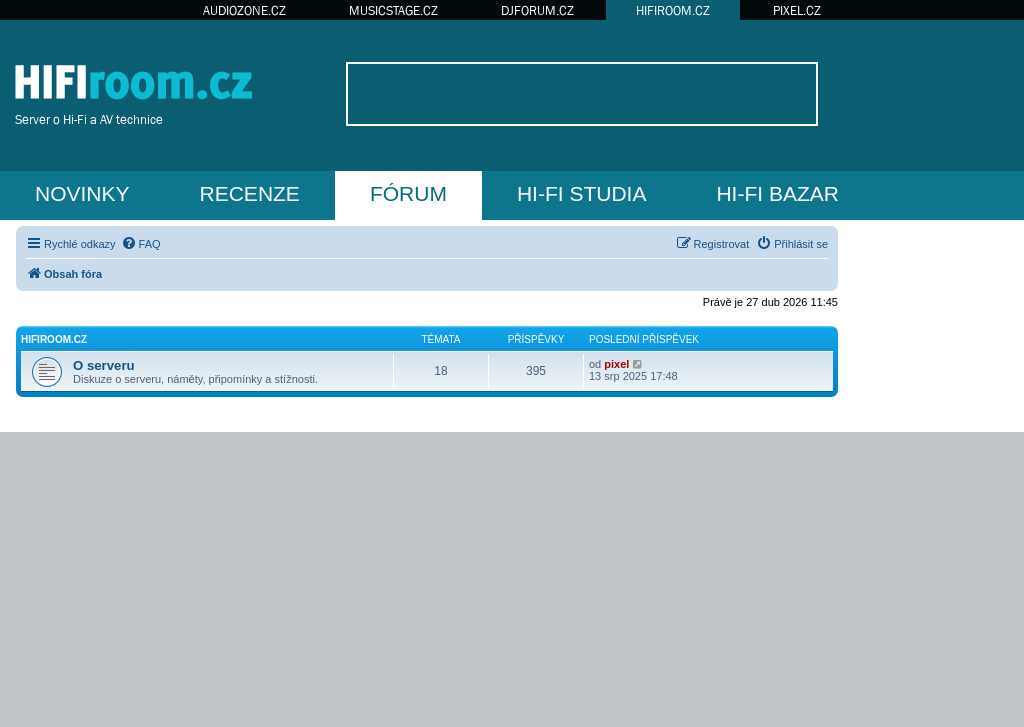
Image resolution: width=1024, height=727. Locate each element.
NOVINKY (82, 193)
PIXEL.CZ (797, 10)
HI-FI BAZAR (777, 193)
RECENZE (250, 193)
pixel (616, 364)
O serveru (104, 365)
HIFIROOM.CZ (673, 10)
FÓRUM (408, 193)
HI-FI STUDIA (582, 193)
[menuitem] (141, 244)
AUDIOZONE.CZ (244, 10)
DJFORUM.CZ (537, 10)
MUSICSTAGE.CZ (393, 10)
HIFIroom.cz (54, 339)
